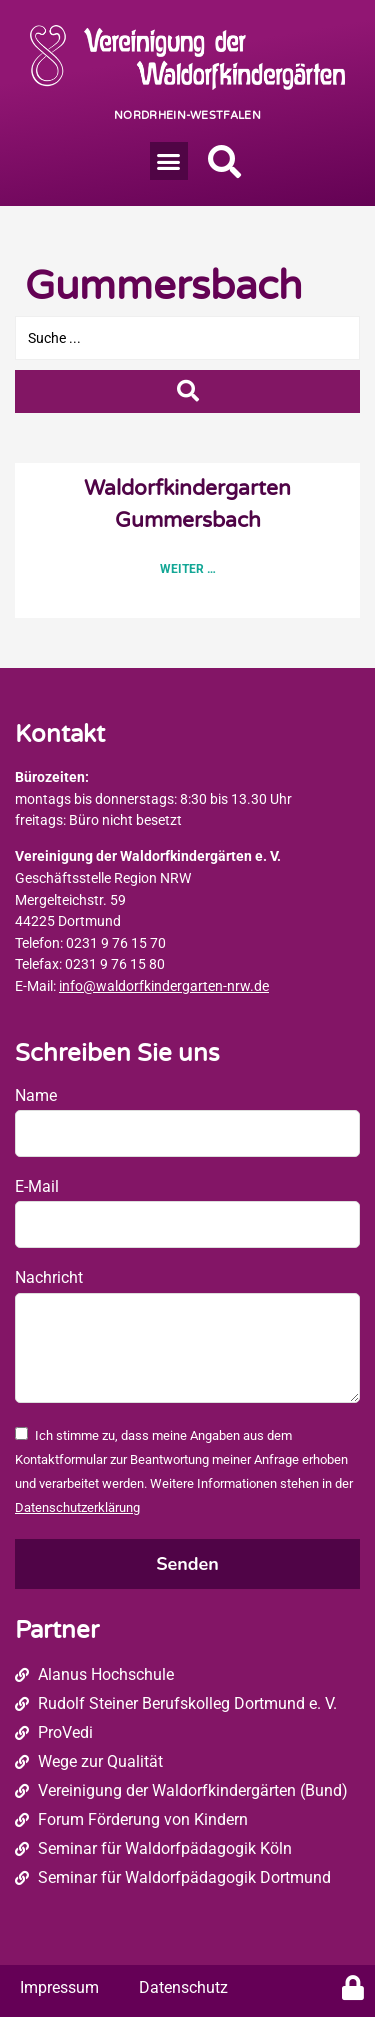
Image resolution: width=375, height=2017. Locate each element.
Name (36, 1095)
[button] (169, 161)
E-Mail (37, 1186)
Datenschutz (183, 1987)
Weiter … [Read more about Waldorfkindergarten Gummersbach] (188, 569)
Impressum (59, 1987)
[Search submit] (187, 391)
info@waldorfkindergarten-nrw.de (164, 986)
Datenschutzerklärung (77, 1507)
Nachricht (49, 1277)
